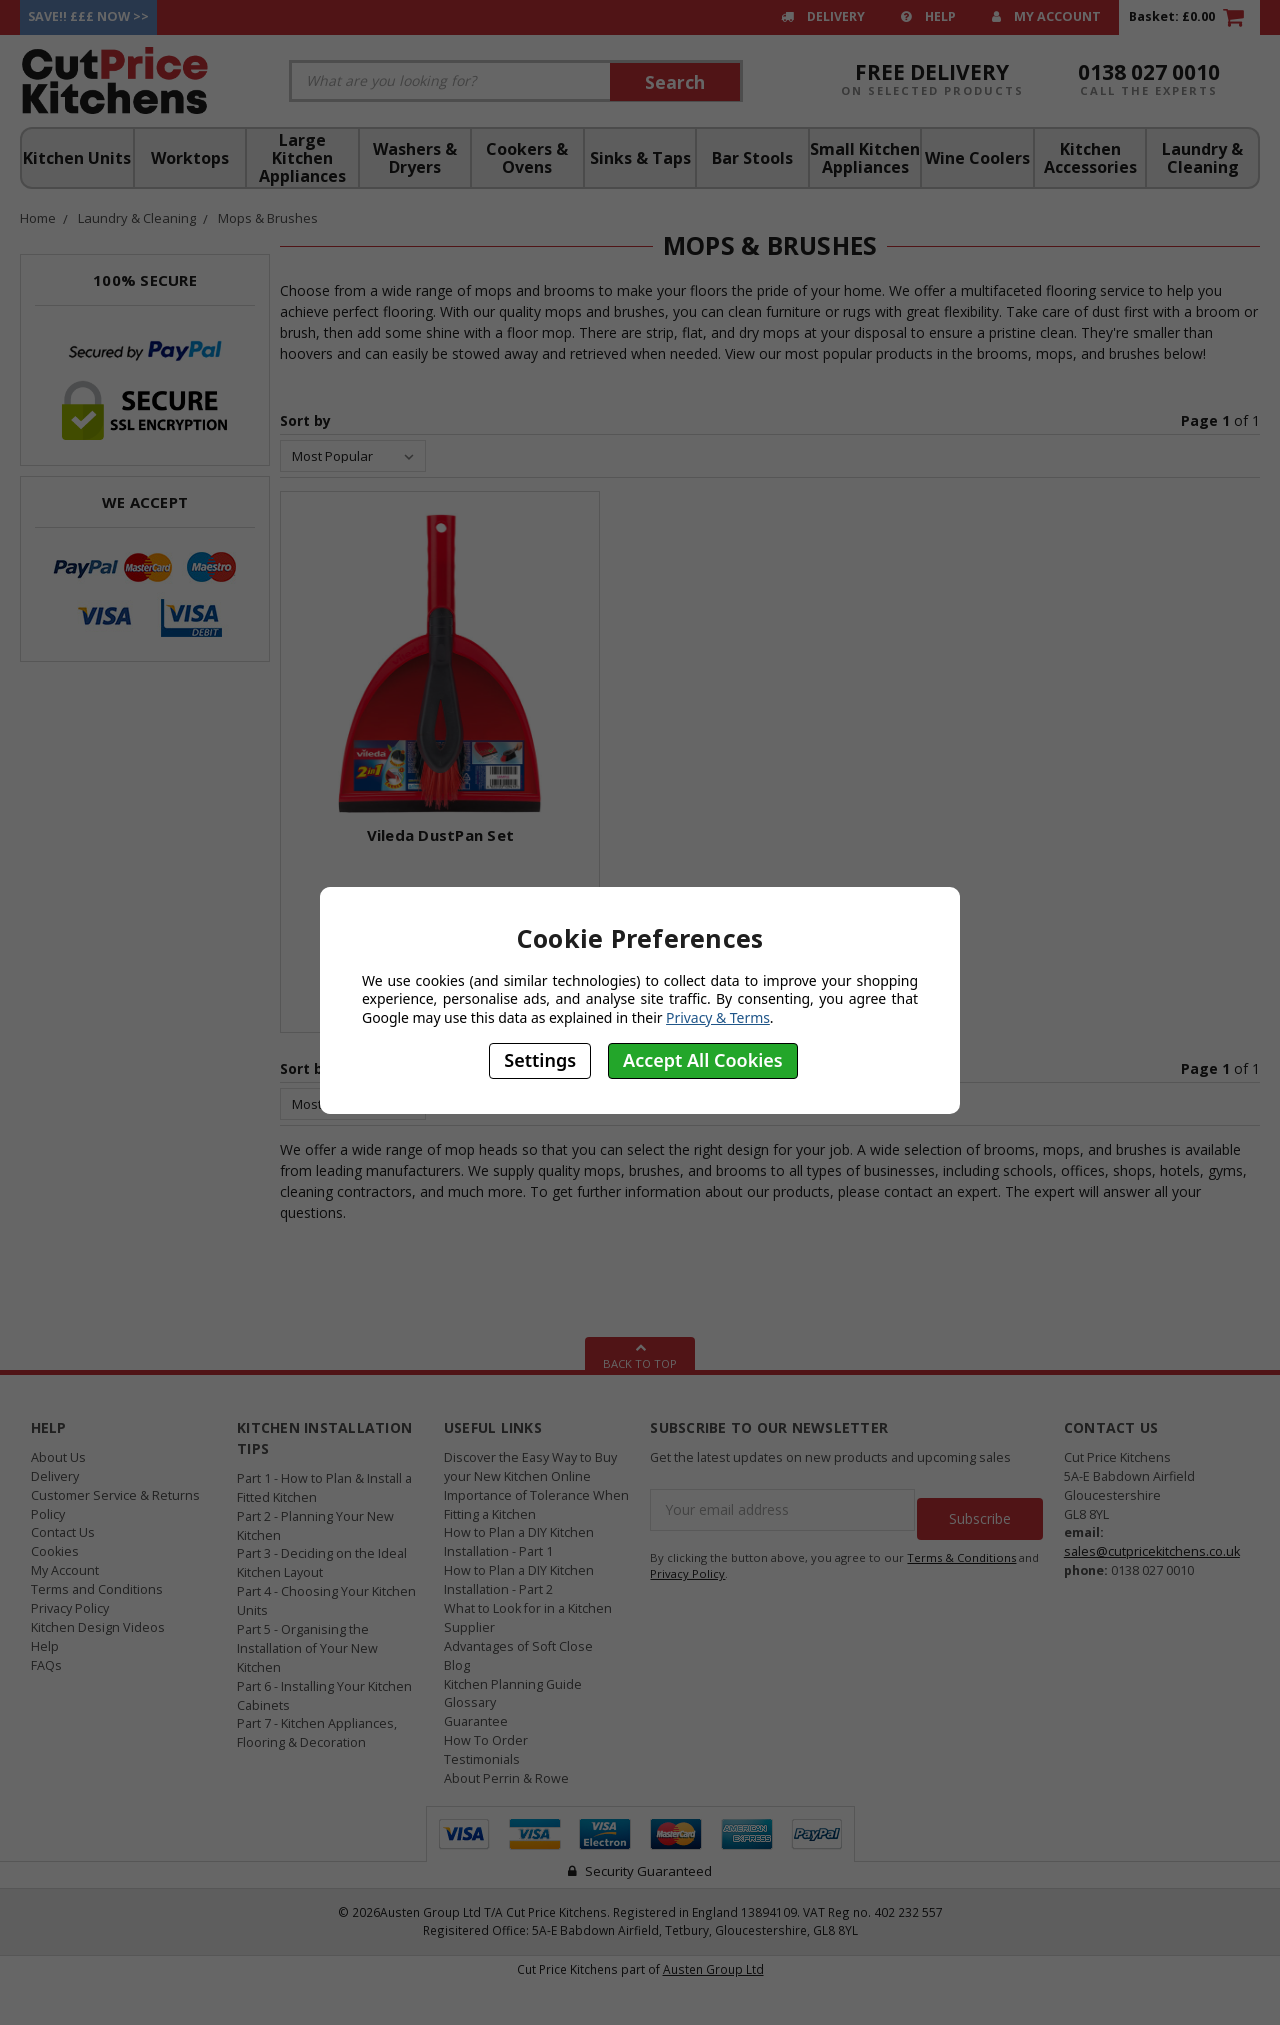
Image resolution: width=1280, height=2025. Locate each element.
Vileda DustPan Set (441, 835)
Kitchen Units (77, 158)
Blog (457, 1665)
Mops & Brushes (268, 218)
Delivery (823, 16)
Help (928, 16)
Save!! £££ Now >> (88, 16)
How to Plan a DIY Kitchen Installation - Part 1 (519, 1542)
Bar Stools (752, 158)
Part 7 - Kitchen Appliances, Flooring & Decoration (317, 1733)
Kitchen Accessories (1090, 158)
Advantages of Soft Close (518, 1646)
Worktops (190, 158)
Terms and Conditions (97, 1589)
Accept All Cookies (703, 1060)
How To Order (486, 1740)
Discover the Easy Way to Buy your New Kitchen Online (530, 1467)
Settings (540, 1060)
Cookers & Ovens (527, 158)
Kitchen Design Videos (98, 1627)
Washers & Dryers (415, 158)
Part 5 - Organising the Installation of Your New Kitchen (307, 1648)
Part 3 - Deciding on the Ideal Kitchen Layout (322, 1563)
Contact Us (63, 1532)
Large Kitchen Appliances (302, 158)
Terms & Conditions (961, 1548)
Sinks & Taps (640, 158)
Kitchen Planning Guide (513, 1684)
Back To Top (640, 1354)
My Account (1046, 16)
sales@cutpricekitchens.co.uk (1152, 1551)
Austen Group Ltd (713, 1969)
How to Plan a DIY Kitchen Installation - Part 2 (519, 1580)
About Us (58, 1457)
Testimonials (482, 1759)
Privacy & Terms (718, 1017)
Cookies (55, 1551)
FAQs (46, 1665)
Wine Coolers (977, 158)
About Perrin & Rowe (506, 1778)
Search (675, 82)
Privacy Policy (70, 1608)
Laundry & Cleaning (1202, 158)
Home (38, 218)
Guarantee (476, 1721)
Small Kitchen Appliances (865, 158)
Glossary (470, 1702)
